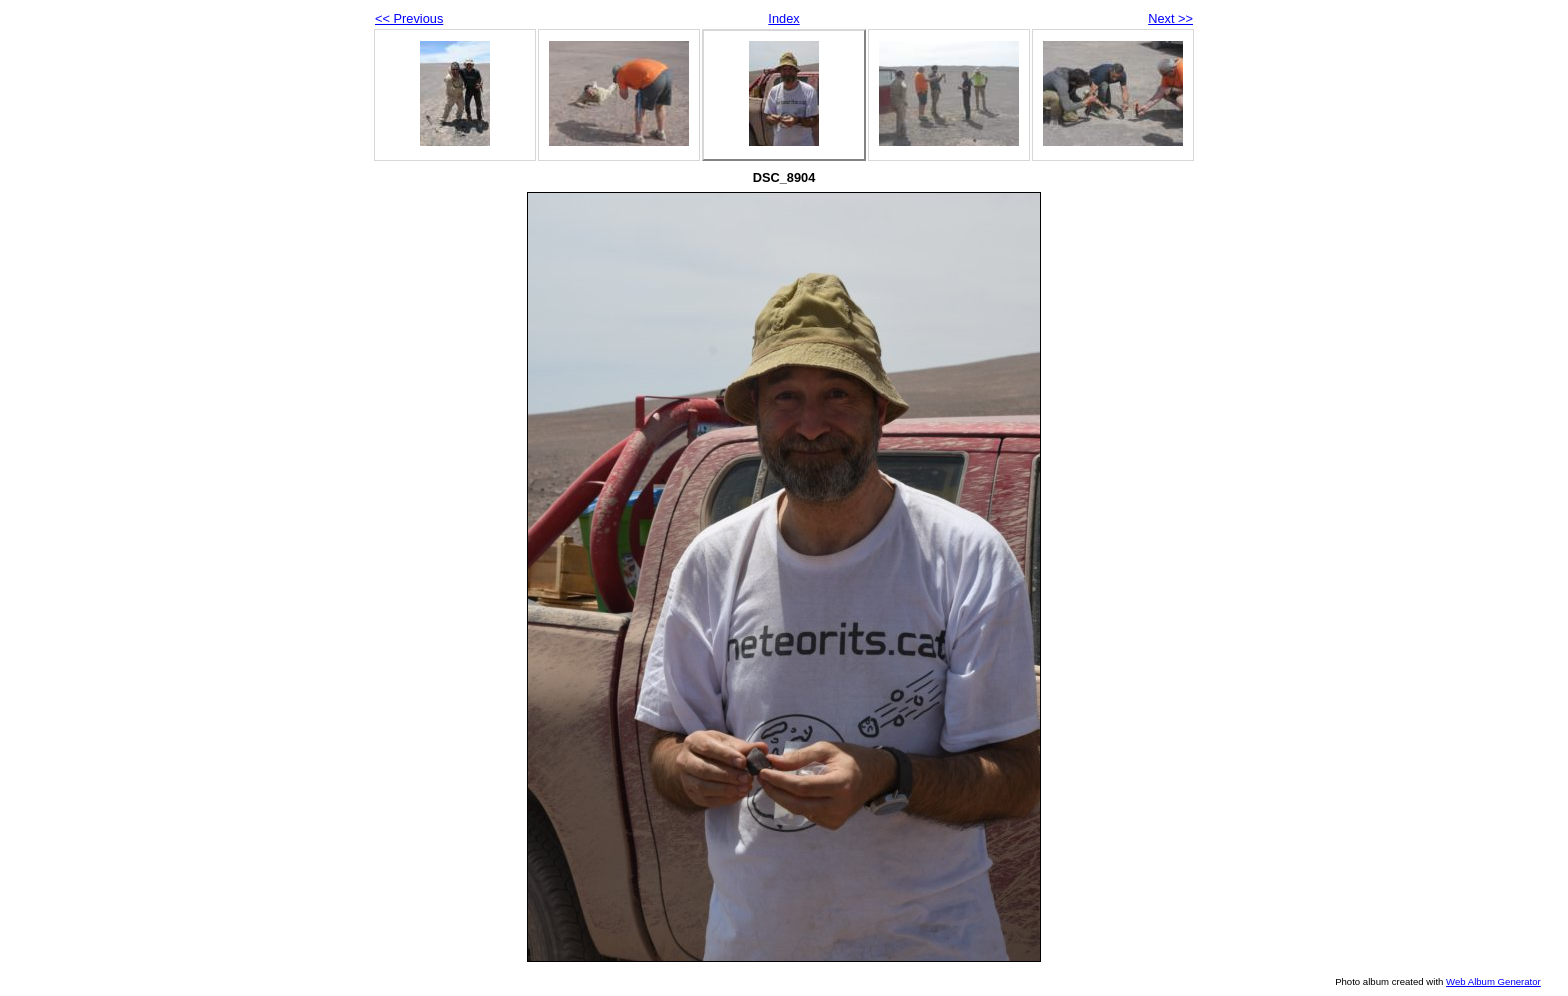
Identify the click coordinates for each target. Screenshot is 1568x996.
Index (783, 18)
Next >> (1170, 18)
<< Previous (409, 18)
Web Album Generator (1493, 981)
